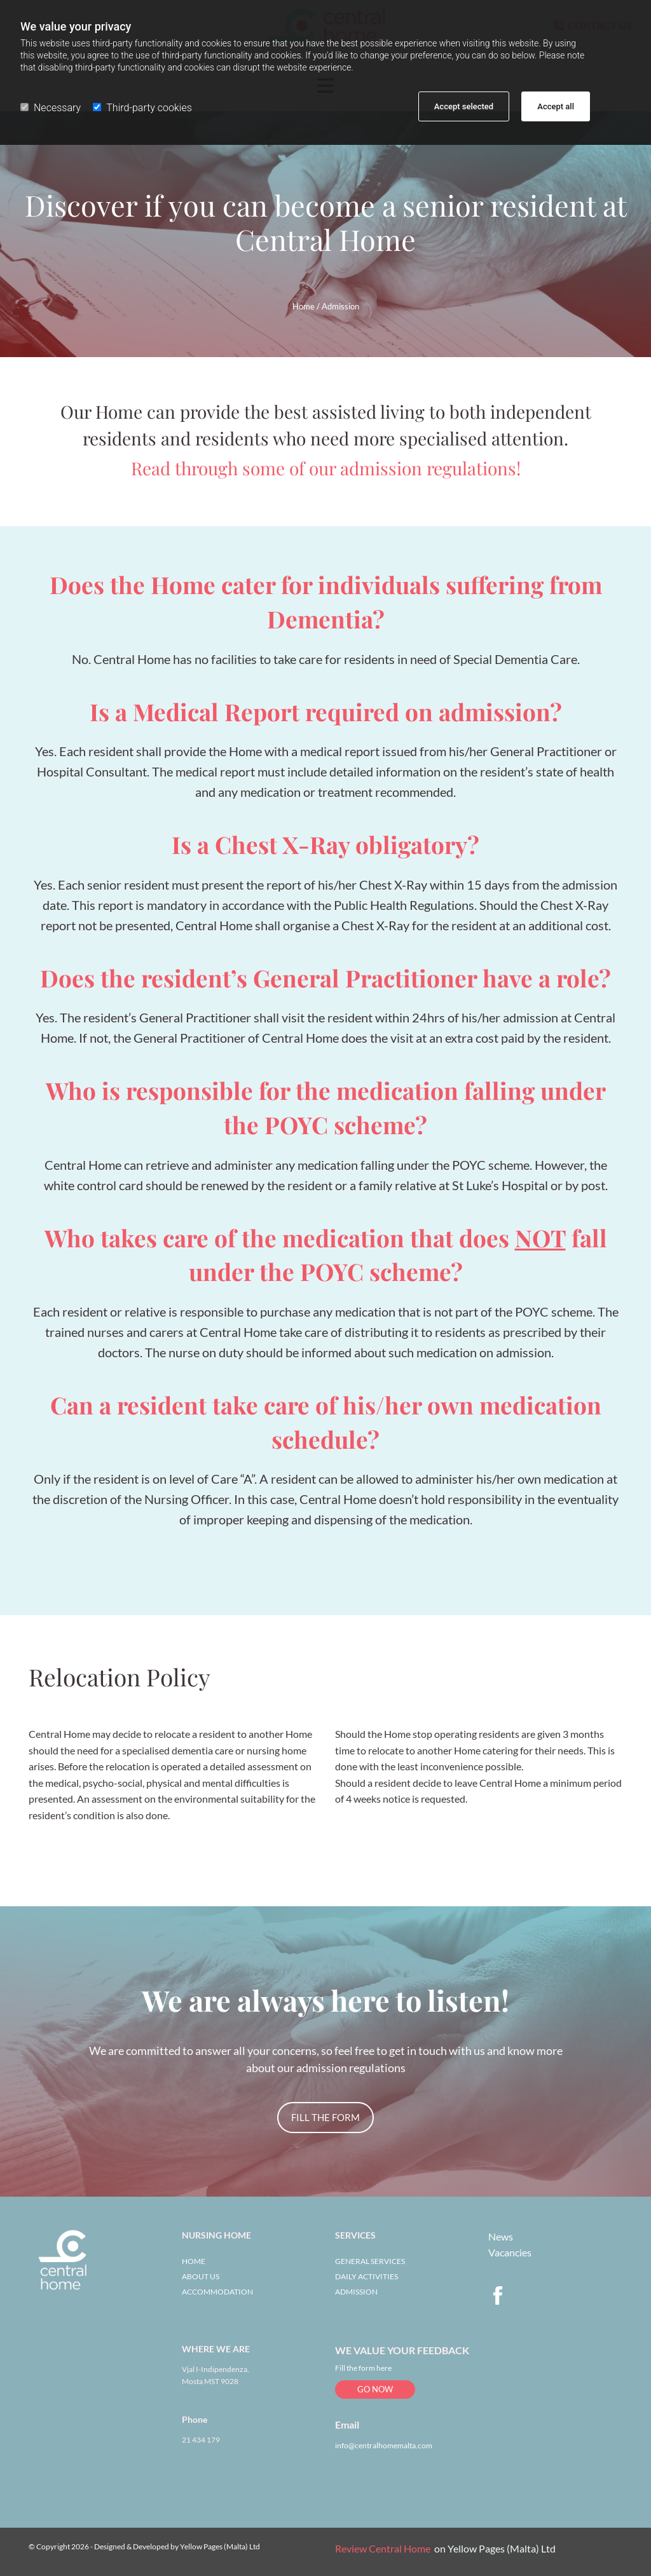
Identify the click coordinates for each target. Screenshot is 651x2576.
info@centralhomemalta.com (383, 2445)
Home (303, 306)
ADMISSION (356, 2291)
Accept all (555, 106)
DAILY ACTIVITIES (366, 2276)
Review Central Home (382, 2548)
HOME (193, 2261)
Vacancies (509, 2252)
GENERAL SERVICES (370, 2261)
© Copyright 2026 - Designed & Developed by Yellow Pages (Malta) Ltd (144, 2546)
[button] (325, 2117)
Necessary (50, 108)
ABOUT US (200, 2276)
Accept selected (463, 106)
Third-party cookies (142, 108)
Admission (340, 306)
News (500, 2236)
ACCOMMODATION (217, 2291)
